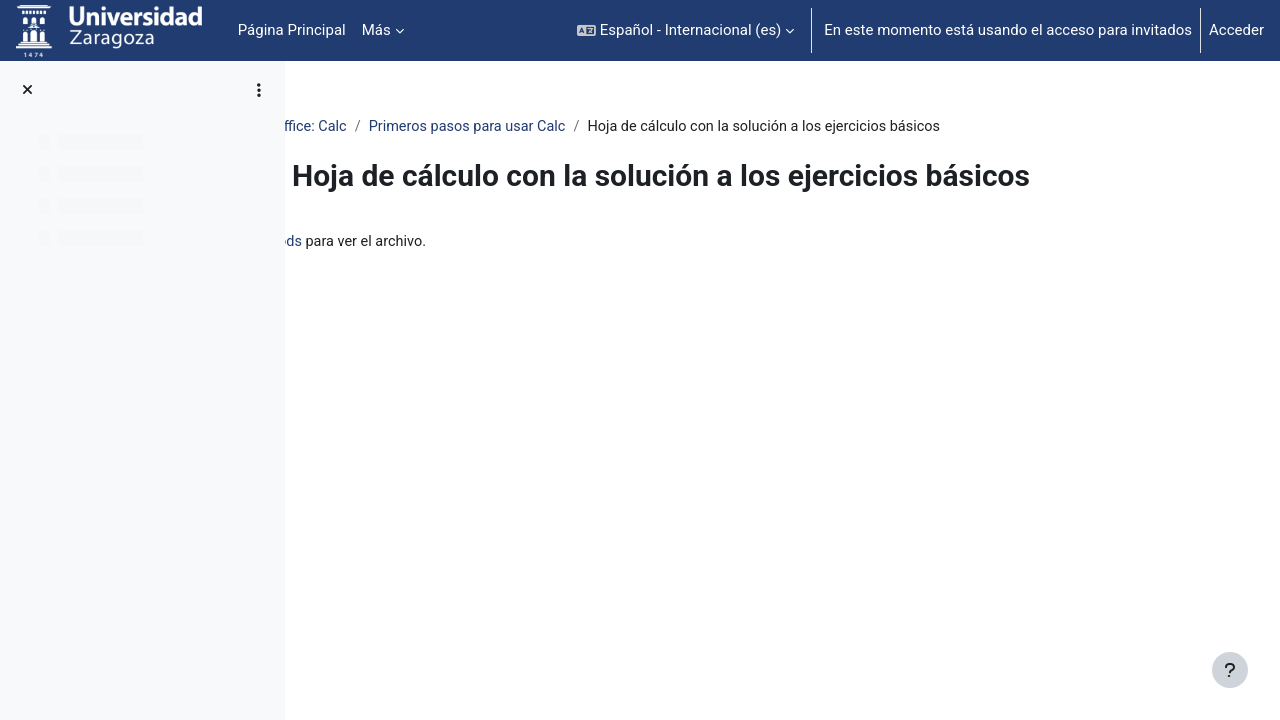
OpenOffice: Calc (422, 127)
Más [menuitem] (376, 30)
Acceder (1236, 30)
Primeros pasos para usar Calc (601, 127)
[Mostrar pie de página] (1230, 670)
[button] (685, 30)
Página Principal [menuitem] (292, 30)
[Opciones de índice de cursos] (259, 90)
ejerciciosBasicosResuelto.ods (512, 243)
